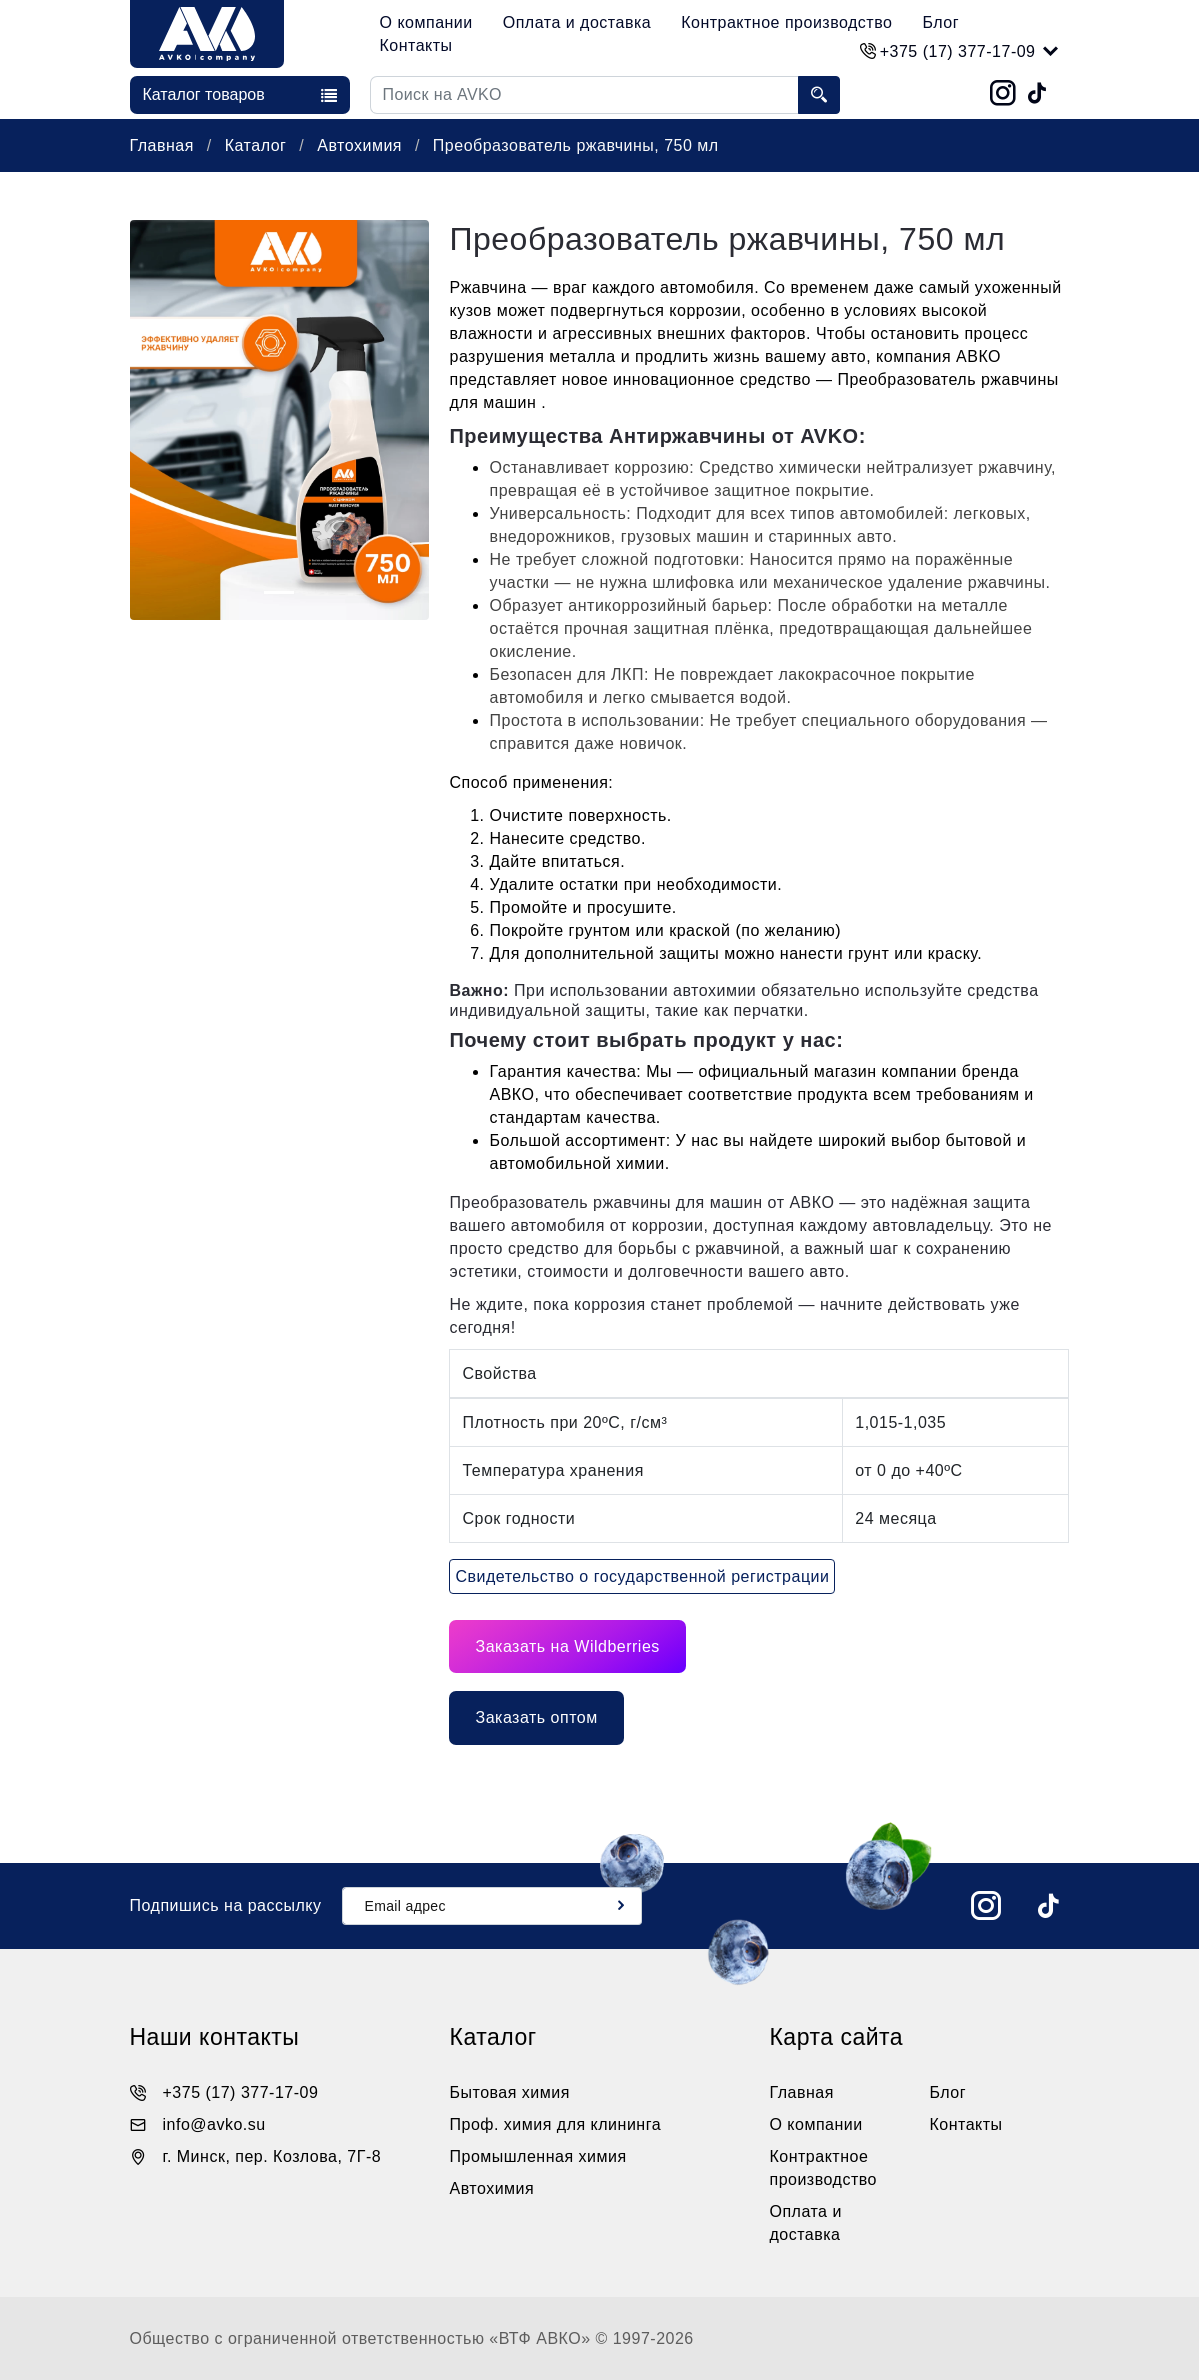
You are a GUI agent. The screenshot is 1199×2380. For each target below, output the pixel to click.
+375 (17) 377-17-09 (241, 2092)
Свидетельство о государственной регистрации (642, 1576)
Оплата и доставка (577, 22)
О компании (426, 22)
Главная (164, 145)
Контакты (416, 45)
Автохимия (362, 145)
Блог (940, 22)
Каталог (258, 145)
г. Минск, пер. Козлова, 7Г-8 (272, 2156)
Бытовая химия (509, 2092)
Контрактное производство (786, 22)
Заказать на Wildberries (567, 1646)
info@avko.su (214, 2124)
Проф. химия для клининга (555, 2124)
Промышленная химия (537, 2156)
